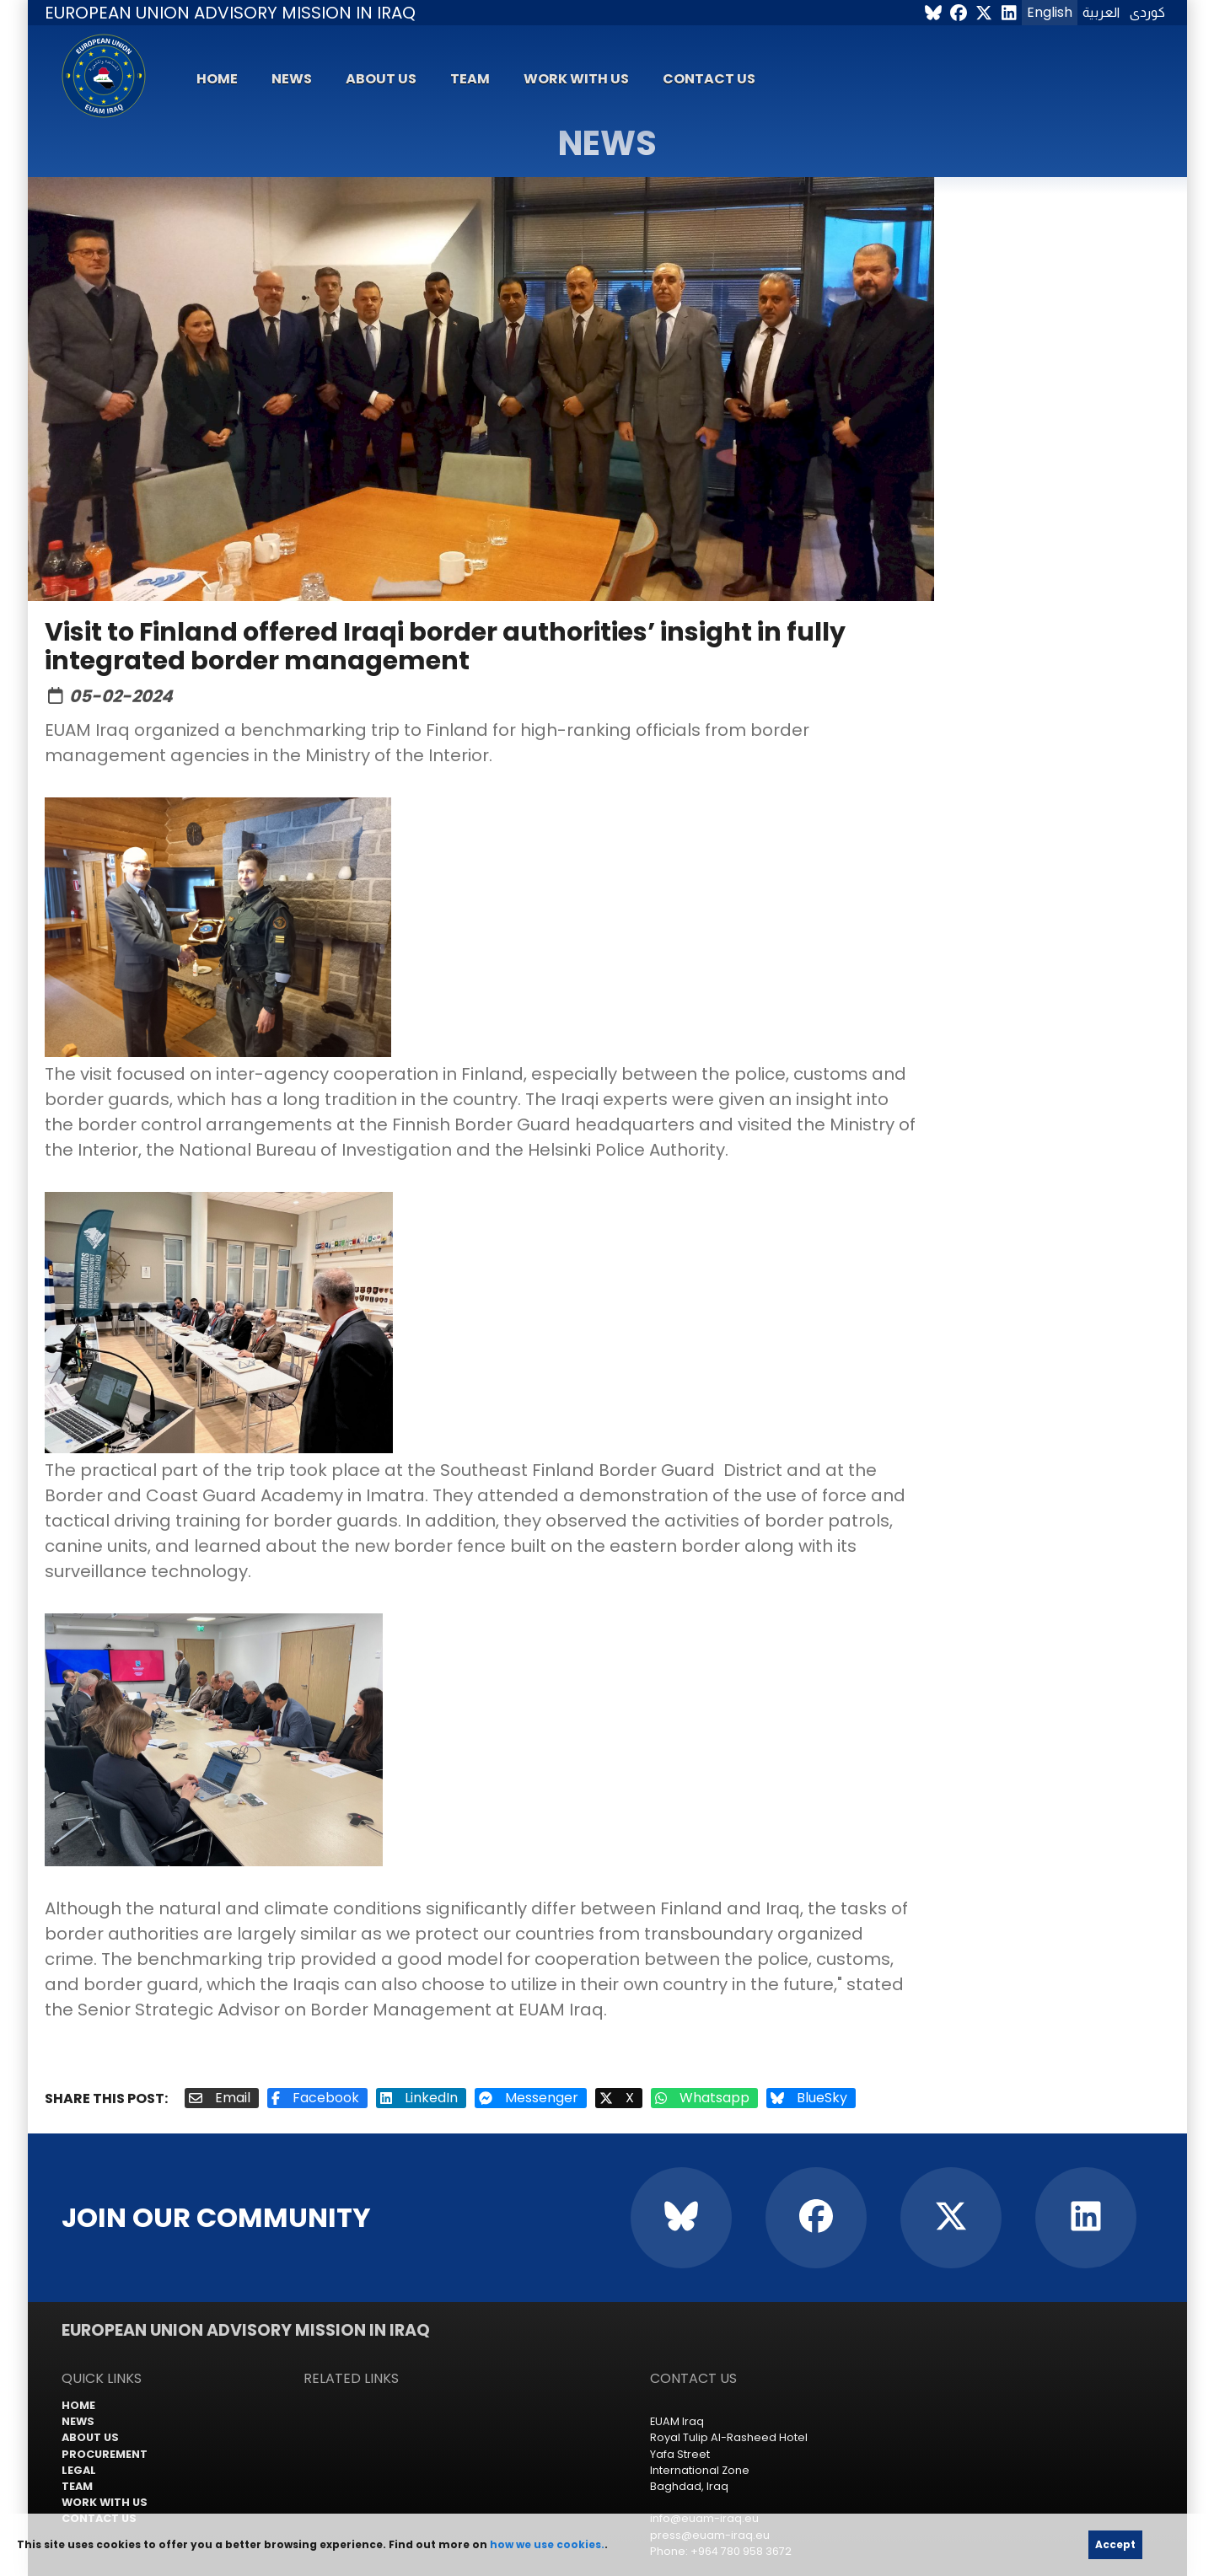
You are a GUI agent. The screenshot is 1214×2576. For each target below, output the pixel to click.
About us (381, 79)
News (291, 79)
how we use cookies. (547, 2544)
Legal (79, 2470)
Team (470, 79)
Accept (1115, 2544)
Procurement (105, 2454)
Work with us (576, 79)
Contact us (709, 79)
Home (217, 79)
